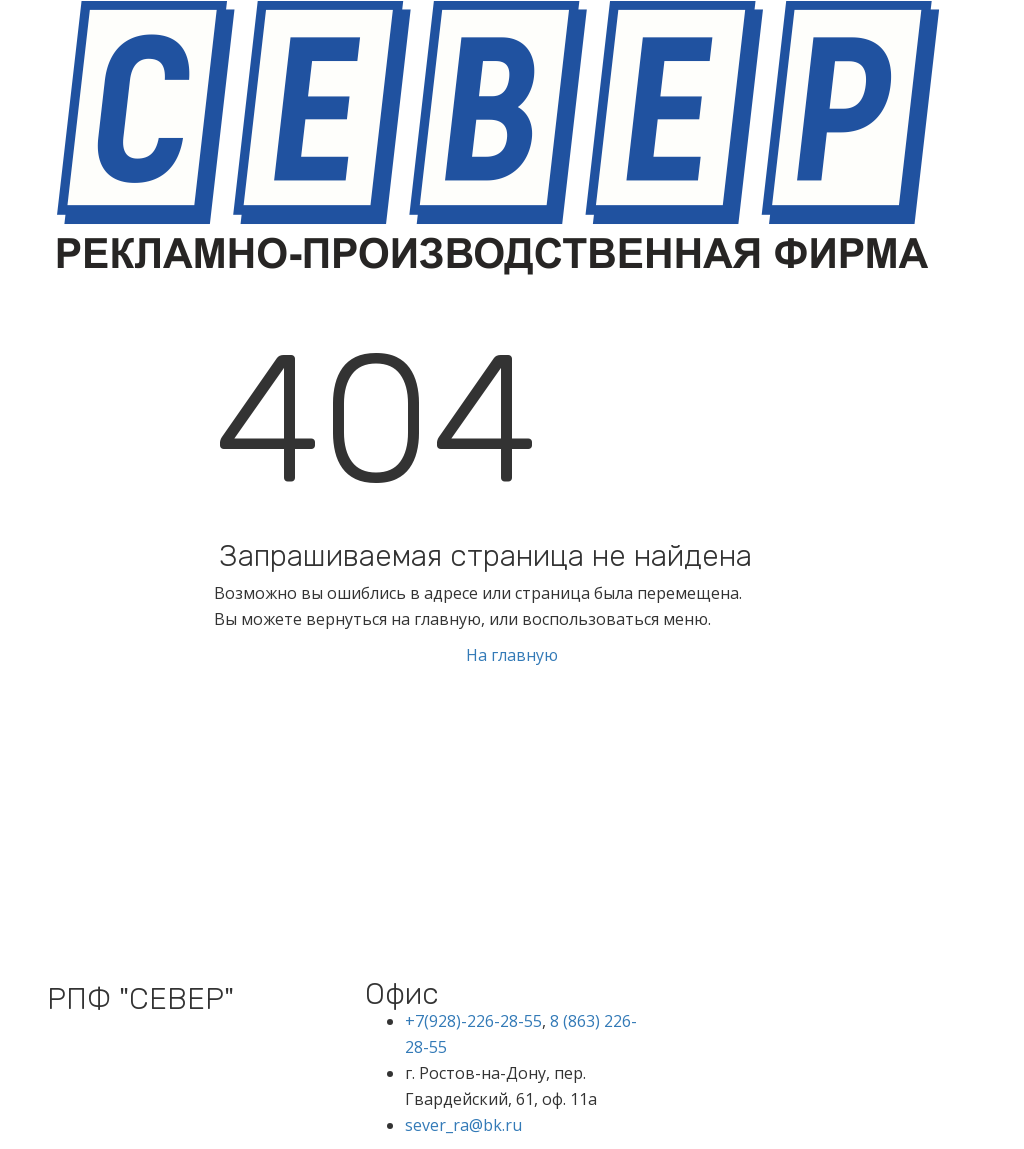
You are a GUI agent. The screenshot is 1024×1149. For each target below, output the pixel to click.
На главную (512, 655)
